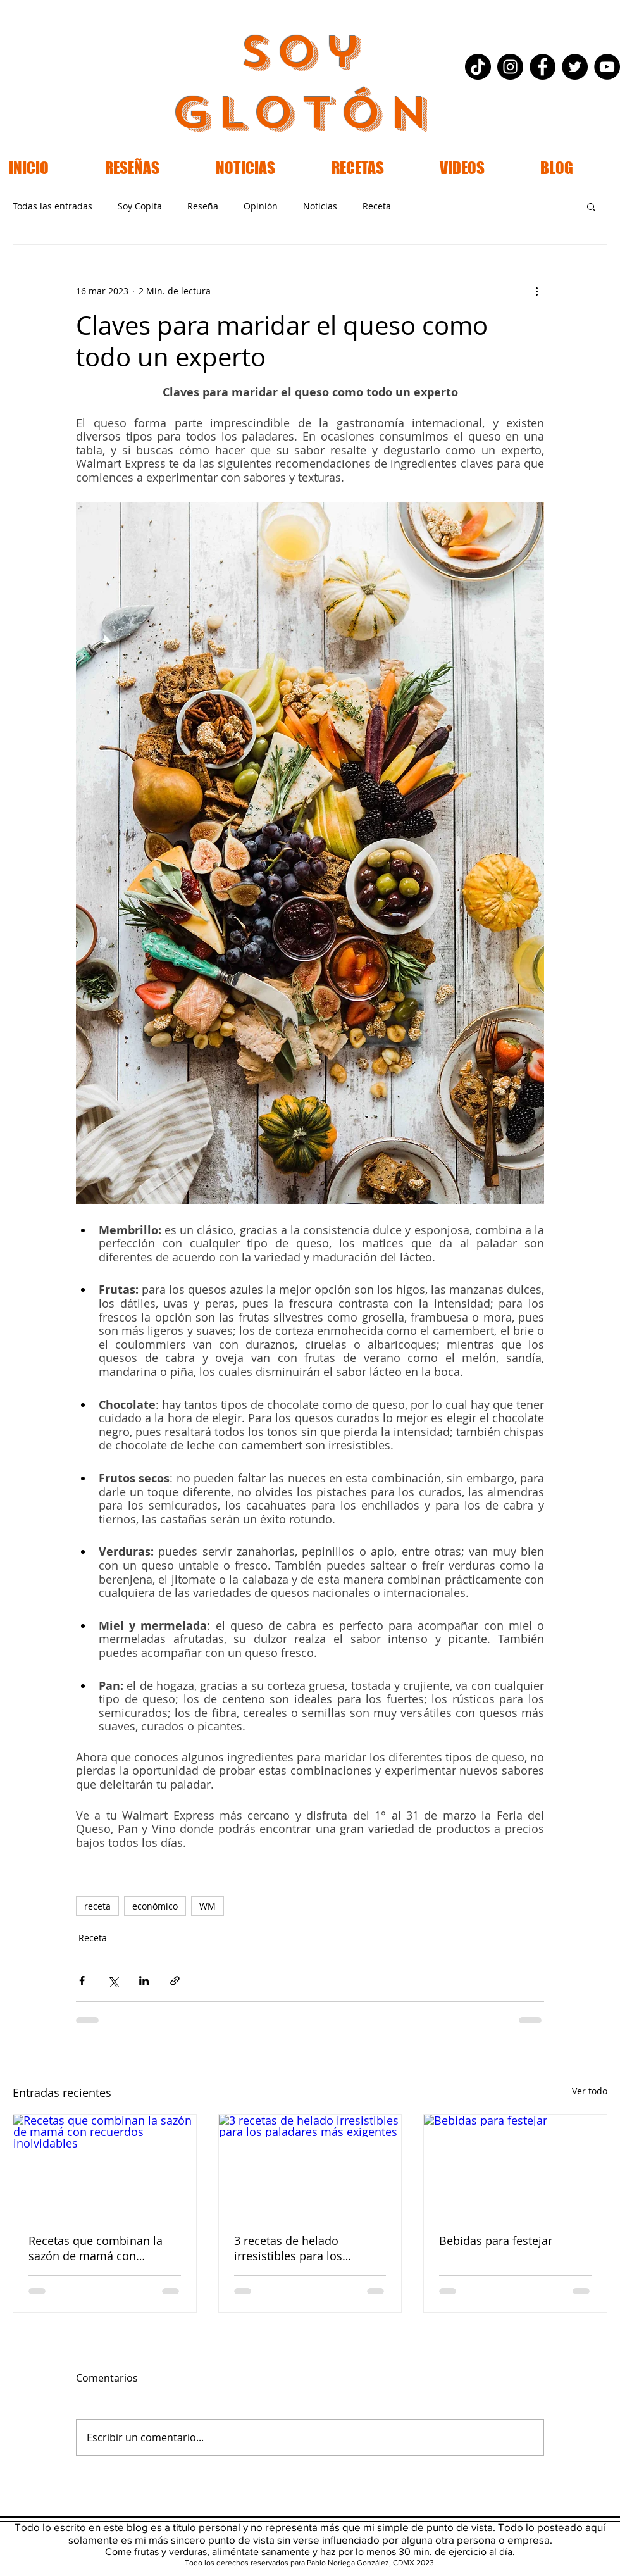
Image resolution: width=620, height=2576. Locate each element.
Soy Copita (140, 206)
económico (155, 1906)
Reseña (202, 206)
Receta (377, 206)
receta (97, 1906)
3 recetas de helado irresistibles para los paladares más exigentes (300, 2248)
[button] (591, 206)
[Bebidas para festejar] (515, 2166)
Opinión (261, 206)
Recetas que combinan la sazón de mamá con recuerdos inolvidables (95, 2248)
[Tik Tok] (478, 67)
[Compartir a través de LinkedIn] (144, 1981)
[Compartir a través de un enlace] (175, 1981)
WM (207, 1906)
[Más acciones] (536, 290)
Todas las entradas (52, 206)
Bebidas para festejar (495, 2240)
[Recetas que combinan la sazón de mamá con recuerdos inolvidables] (104, 2166)
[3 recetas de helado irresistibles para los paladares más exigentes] (310, 2166)
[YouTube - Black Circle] (607, 67)
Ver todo (589, 2091)
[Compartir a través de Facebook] (82, 1981)
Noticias (320, 206)
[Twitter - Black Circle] (575, 67)
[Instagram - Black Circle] (510, 67)
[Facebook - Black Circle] (542, 67)
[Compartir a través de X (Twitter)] (113, 1981)
